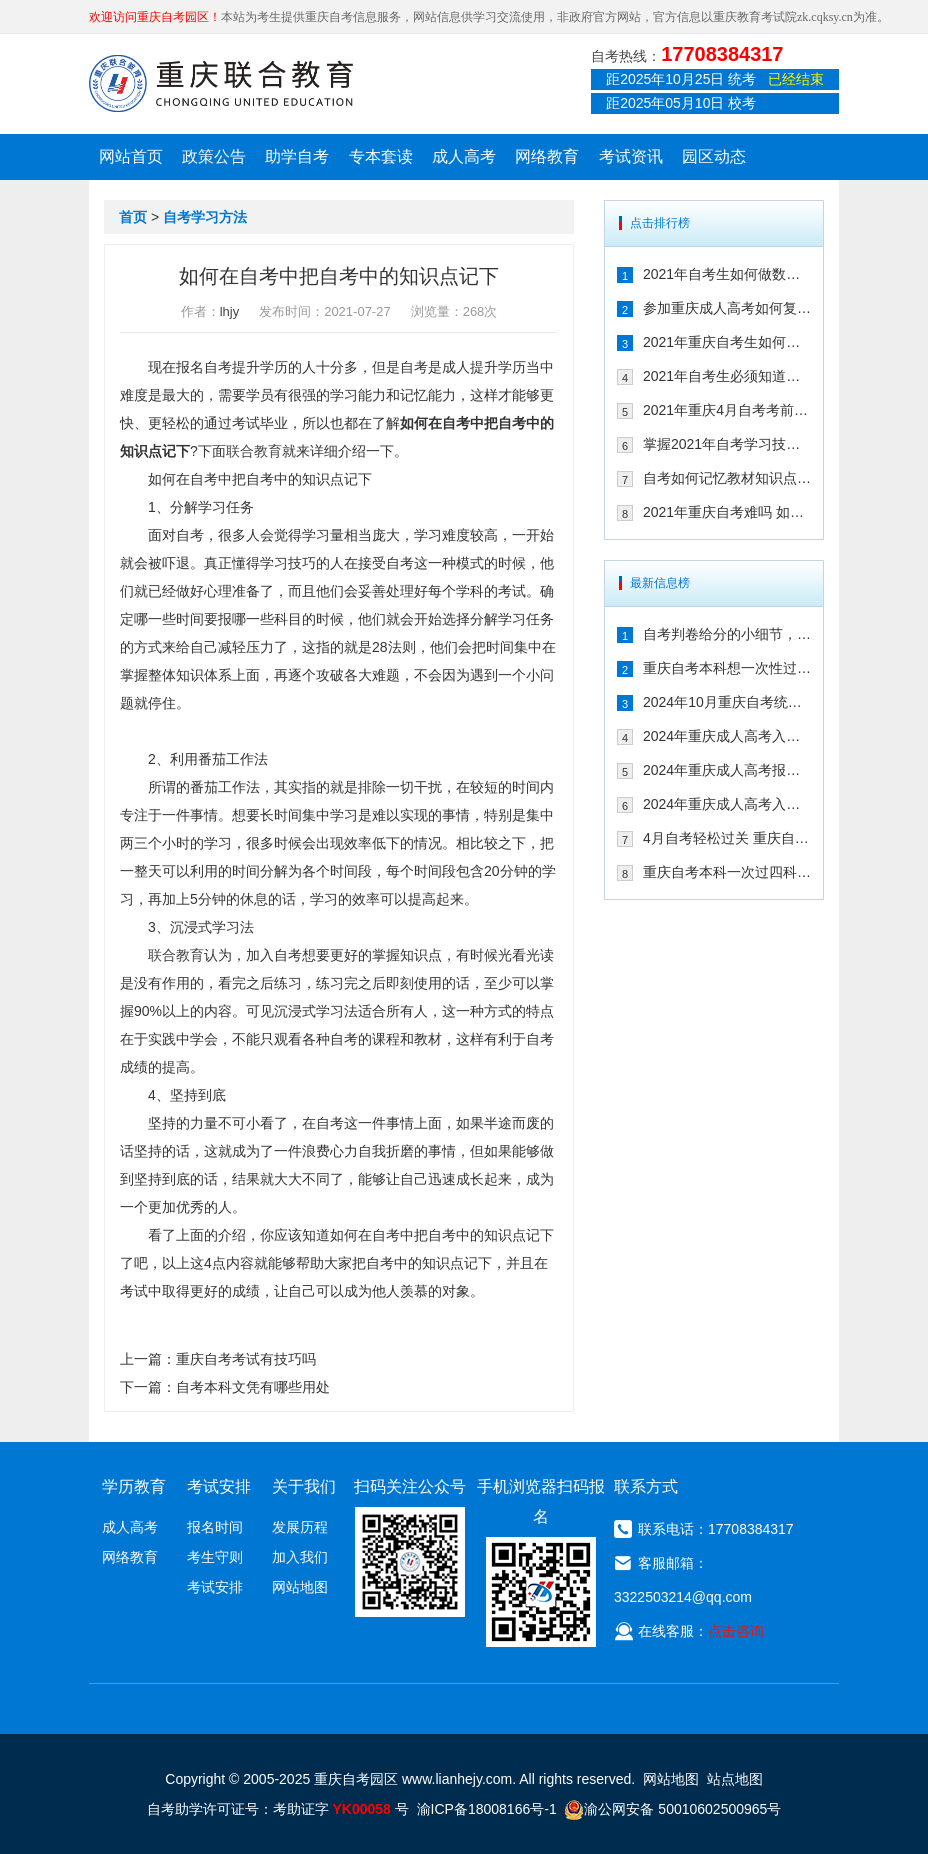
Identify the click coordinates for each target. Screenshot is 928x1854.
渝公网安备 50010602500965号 (672, 1809)
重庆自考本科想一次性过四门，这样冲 (727, 668)
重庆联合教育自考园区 (221, 83)
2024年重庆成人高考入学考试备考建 (727, 804)
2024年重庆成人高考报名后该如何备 (727, 770)
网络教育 (547, 156)
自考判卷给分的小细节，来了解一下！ (727, 634)
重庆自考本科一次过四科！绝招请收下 (727, 872)
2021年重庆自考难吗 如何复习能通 (727, 512)
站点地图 (735, 1779)
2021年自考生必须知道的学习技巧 (727, 376)
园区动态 (714, 156)
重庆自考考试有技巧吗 (246, 1359)
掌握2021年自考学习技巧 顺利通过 (727, 444)
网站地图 (300, 1587)
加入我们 (300, 1557)
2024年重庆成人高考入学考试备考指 (727, 736)
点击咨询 (736, 1631)
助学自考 (297, 156)
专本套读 (381, 156)
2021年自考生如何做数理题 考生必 (727, 274)
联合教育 (254, 451)
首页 (133, 217)
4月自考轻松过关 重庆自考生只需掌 (727, 838)
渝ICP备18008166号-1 (487, 1809)
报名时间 (215, 1527)
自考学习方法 (205, 217)
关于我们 (304, 1486)
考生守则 (215, 1557)
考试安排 (215, 1587)
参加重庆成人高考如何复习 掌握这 (727, 308)
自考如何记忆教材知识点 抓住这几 (727, 478)
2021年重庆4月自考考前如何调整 (727, 410)
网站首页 (131, 156)
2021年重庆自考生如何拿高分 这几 (727, 342)
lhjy (230, 311)
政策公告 (214, 156)
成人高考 (464, 156)
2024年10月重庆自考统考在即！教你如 (727, 702)
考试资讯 (631, 156)
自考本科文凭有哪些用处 (253, 1387)
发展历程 (300, 1527)
